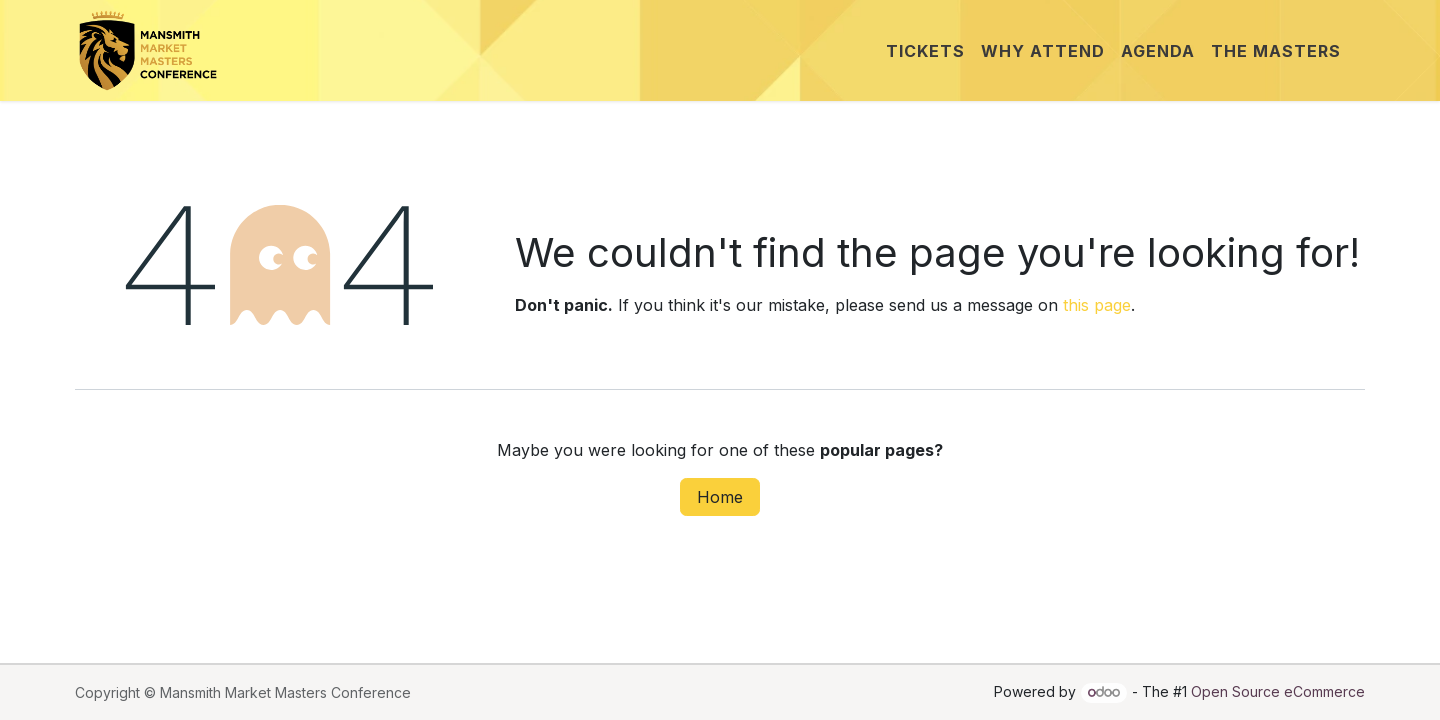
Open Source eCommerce (1278, 691)
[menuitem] (925, 51)
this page (1097, 305)
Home (720, 497)
